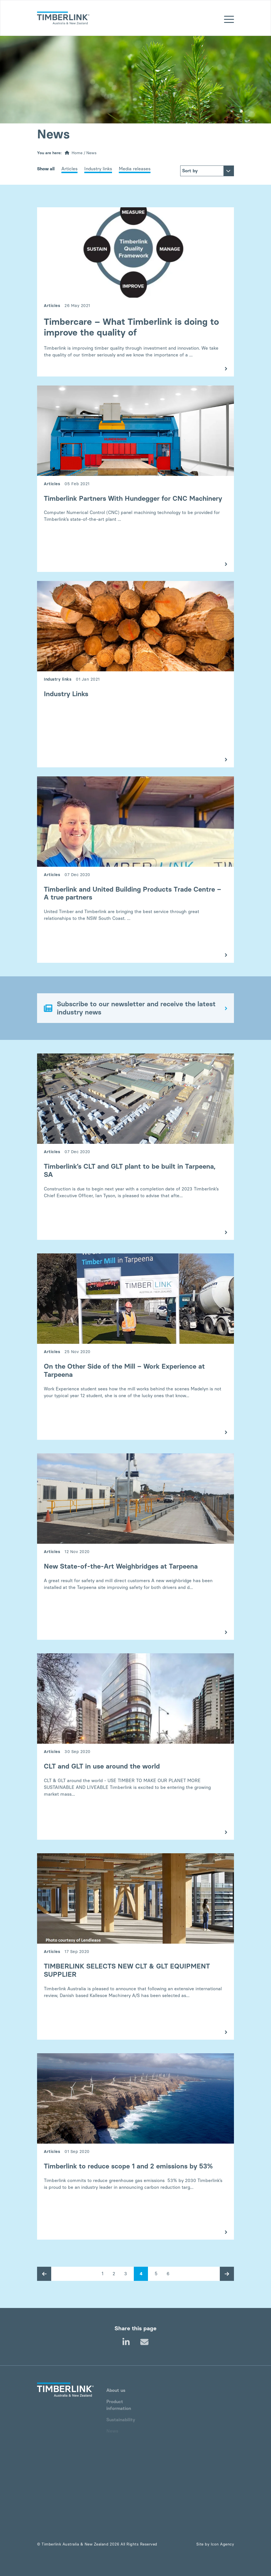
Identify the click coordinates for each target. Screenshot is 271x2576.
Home (77, 153)
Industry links (98, 168)
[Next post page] (227, 2274)
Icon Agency (222, 2544)
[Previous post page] (44, 2274)
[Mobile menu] (229, 20)
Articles (69, 168)
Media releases (134, 168)
